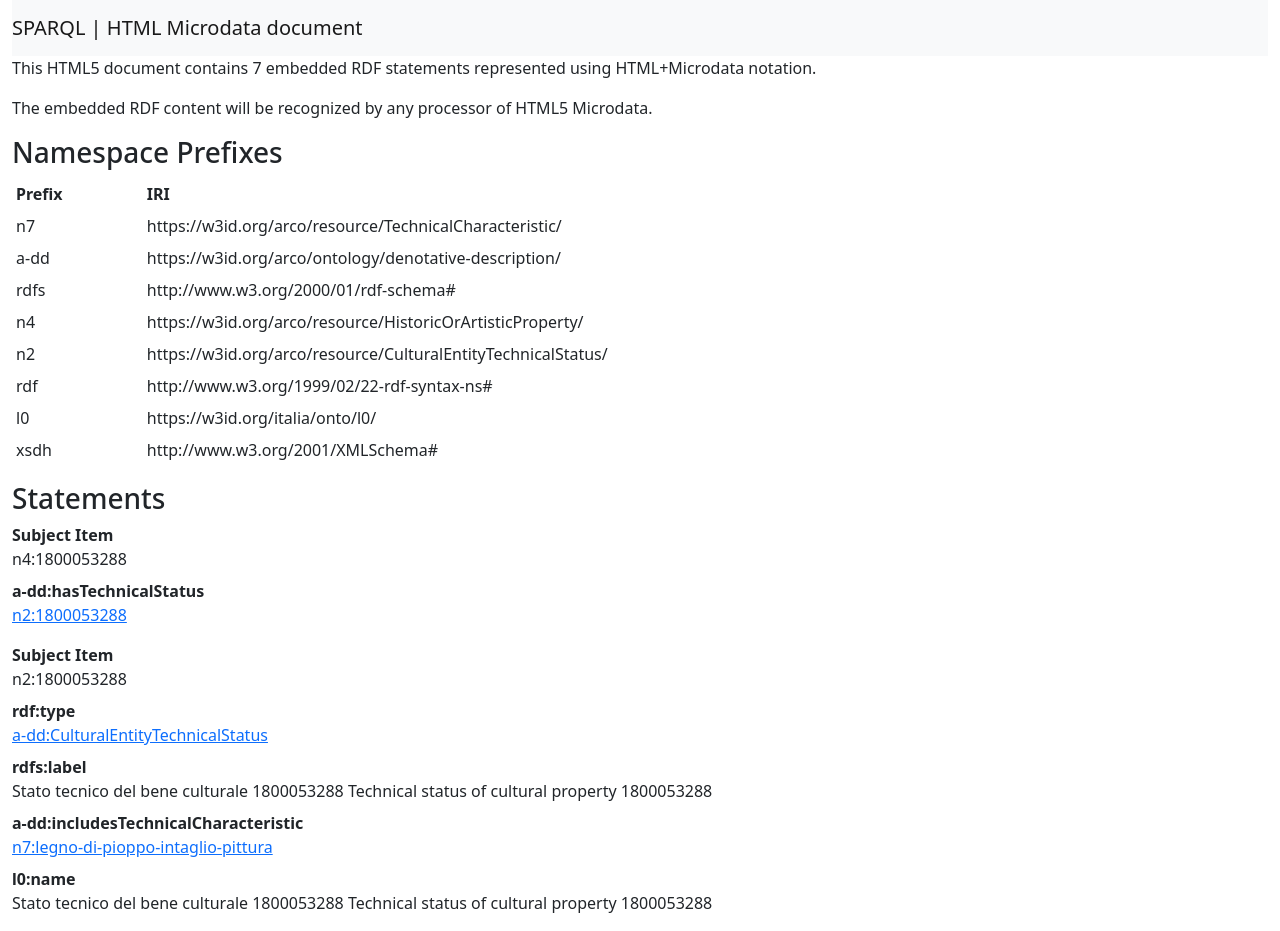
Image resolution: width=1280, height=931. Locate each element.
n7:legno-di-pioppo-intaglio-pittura (142, 847)
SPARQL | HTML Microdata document (187, 27)
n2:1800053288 (69, 615)
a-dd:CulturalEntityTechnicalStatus (140, 735)
